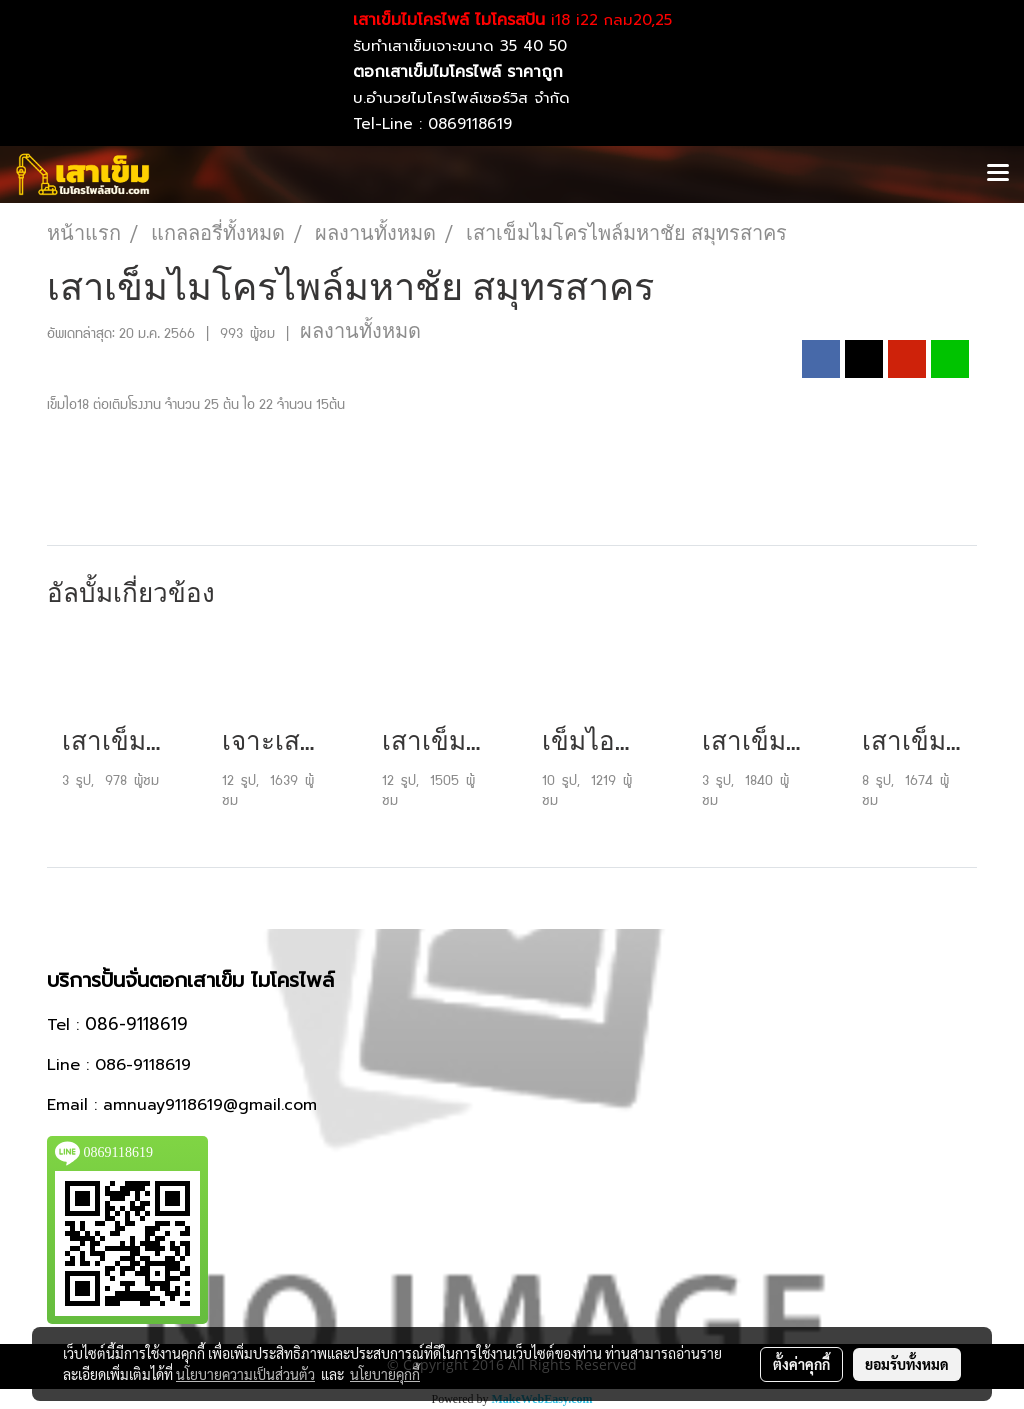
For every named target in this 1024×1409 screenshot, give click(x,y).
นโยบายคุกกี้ (385, 1374)
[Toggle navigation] (998, 174)
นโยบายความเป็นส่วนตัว (245, 1374)
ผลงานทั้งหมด (360, 331)
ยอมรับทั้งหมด (907, 1364)
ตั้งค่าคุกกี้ (801, 1364)
